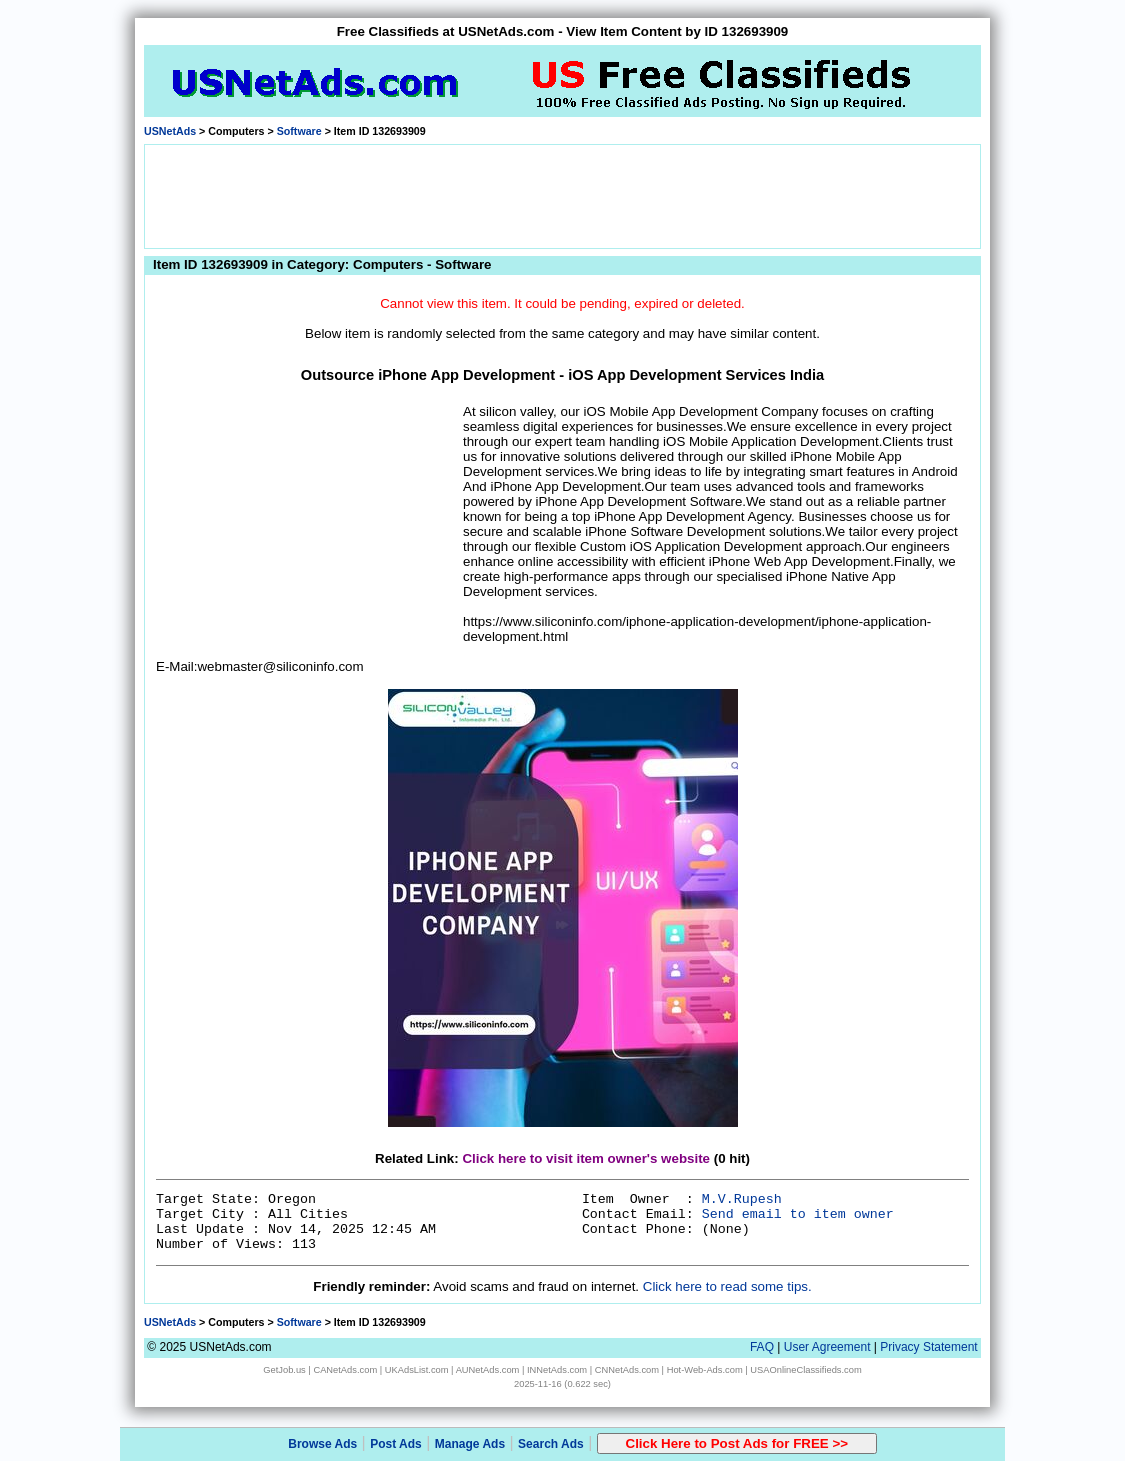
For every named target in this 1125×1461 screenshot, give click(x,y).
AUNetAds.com (488, 1370)
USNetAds (170, 131)
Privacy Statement (928, 1347)
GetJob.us (284, 1370)
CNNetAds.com (627, 1370)
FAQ (762, 1347)
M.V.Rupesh (742, 1199)
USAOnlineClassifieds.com (805, 1370)
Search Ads (551, 1444)
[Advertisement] (563, 195)
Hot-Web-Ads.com (705, 1370)
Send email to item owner (798, 1214)
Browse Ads (322, 1444)
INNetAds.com (557, 1370)
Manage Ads (470, 1444)
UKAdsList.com (417, 1370)
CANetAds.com (345, 1370)
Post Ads (396, 1444)
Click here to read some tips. (727, 1286)
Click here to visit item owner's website (586, 1158)
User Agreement (827, 1347)
